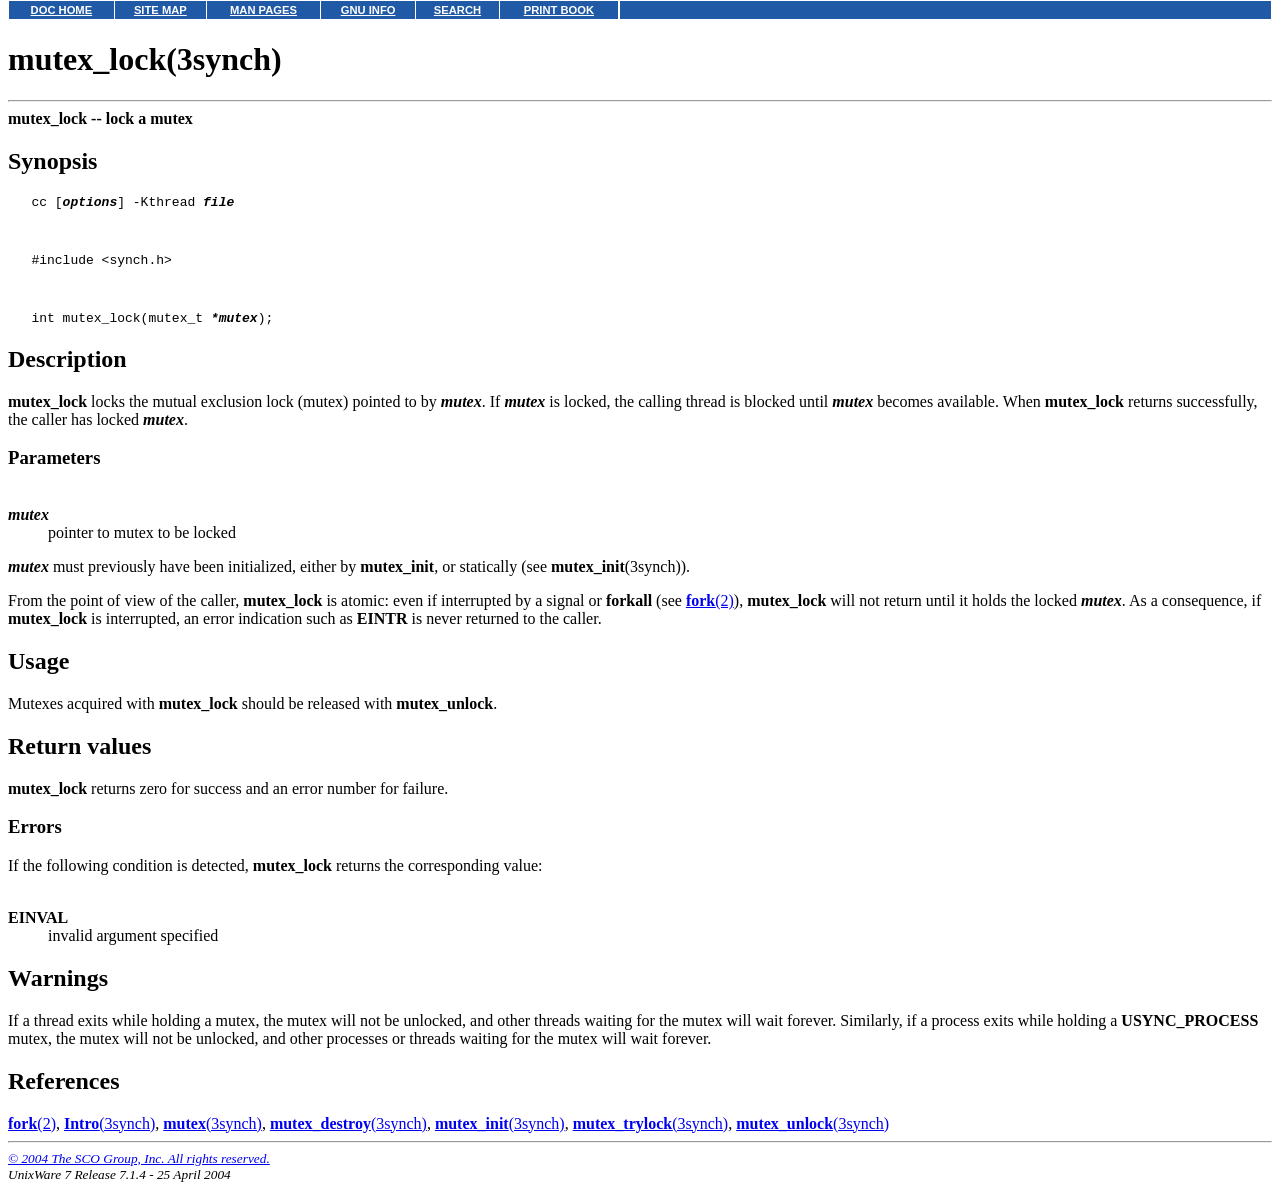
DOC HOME (62, 10)
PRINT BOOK (559, 10)
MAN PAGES (263, 10)
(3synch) (109, 1144)
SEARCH (457, 10)
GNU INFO (368, 10)
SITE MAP (160, 10)
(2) (710, 621)
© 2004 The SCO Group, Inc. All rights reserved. (139, 1179)
